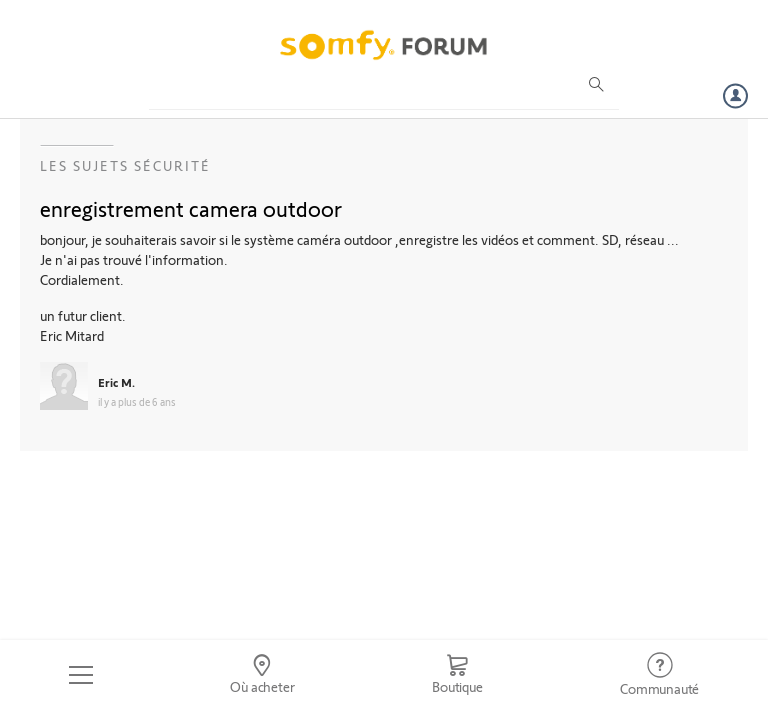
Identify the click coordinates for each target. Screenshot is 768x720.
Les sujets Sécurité (125, 165)
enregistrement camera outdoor (191, 208)
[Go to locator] (263, 675)
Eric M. (116, 382)
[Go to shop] (457, 675)
